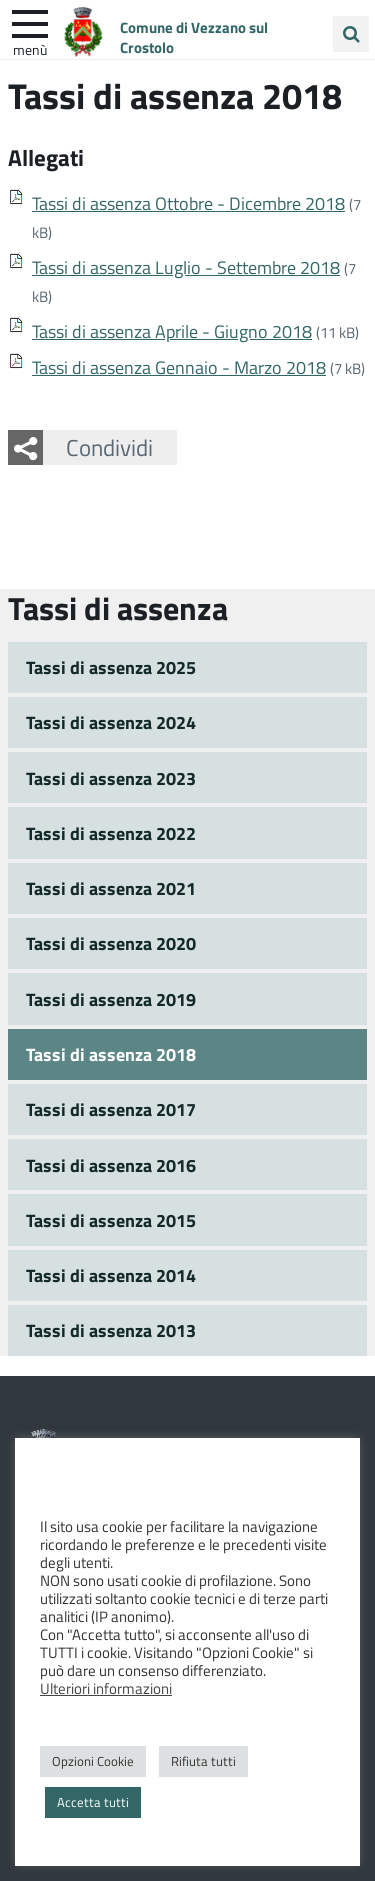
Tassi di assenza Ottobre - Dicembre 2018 (188, 203)
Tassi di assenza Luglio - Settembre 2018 (186, 267)
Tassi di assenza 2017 (111, 1109)
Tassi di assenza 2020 (111, 943)
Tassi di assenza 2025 (111, 667)
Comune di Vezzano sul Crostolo (194, 37)
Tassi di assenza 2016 (111, 1165)
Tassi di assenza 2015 (111, 1220)
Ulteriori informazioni (106, 1688)
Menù (30, 49)
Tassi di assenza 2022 (111, 833)
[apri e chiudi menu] (30, 22)
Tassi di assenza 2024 (111, 722)
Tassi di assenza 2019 (111, 999)
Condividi (109, 447)
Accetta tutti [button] (93, 1802)
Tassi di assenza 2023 (111, 778)
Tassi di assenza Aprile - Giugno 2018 (172, 331)
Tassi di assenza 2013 (111, 1330)
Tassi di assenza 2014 (111, 1275)
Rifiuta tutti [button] (203, 1761)
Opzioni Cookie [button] (93, 1761)
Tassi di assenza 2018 (111, 1054)
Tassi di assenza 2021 (111, 888)
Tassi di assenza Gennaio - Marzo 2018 (179, 367)
